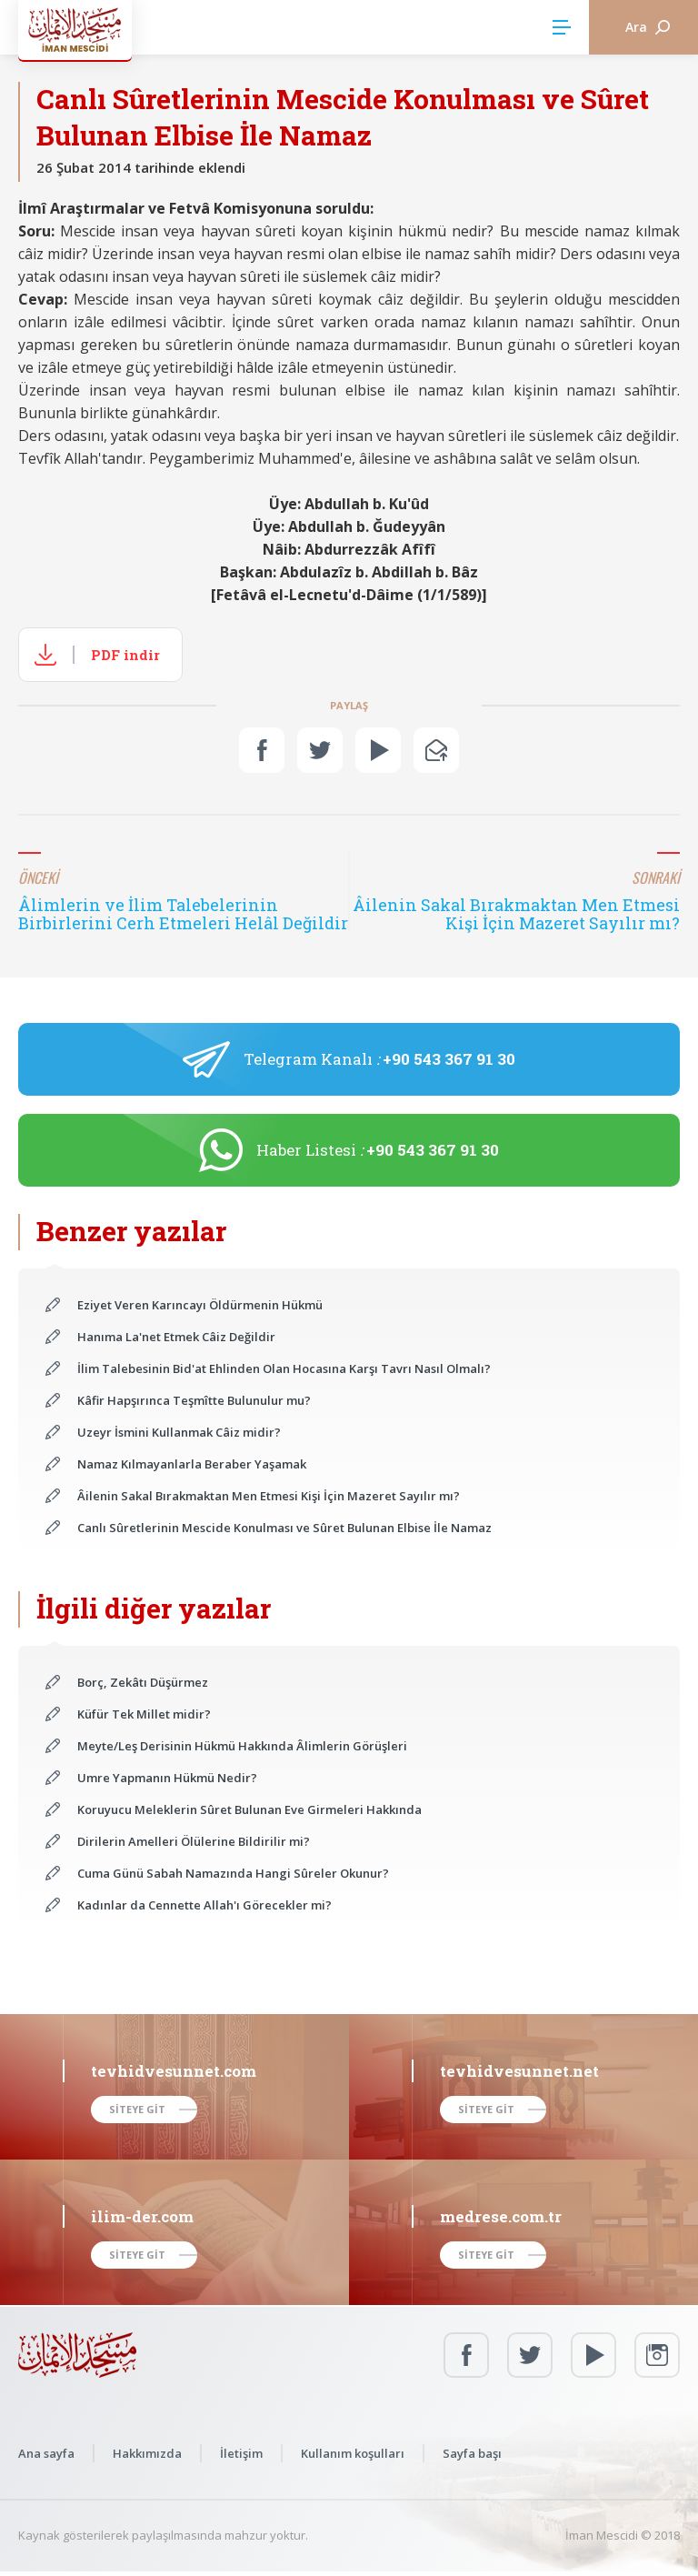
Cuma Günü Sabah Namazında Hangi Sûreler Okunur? (233, 1873)
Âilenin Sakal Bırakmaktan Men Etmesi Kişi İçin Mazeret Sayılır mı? (268, 1496)
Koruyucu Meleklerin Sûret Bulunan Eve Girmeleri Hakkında (249, 1809)
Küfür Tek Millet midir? (144, 1714)
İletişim (241, 2453)
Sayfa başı (472, 2453)
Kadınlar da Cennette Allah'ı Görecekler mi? (204, 1905)
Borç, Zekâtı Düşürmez (142, 1682)
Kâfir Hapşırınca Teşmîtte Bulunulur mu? (194, 1400)
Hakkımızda (147, 2453)
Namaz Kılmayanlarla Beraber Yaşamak (191, 1464)
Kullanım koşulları (352, 2453)
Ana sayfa (46, 2453)
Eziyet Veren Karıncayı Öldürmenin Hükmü (200, 1305)
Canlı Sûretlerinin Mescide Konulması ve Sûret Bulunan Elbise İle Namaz (284, 1527)
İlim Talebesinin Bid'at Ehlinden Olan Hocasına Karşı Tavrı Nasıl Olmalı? (284, 1368)
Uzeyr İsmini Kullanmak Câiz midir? (179, 1432)
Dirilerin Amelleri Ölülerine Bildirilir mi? (193, 1841)
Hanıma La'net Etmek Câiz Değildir (176, 1336)
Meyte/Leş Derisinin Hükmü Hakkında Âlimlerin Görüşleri (242, 1746)
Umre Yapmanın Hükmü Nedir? (167, 1777)
